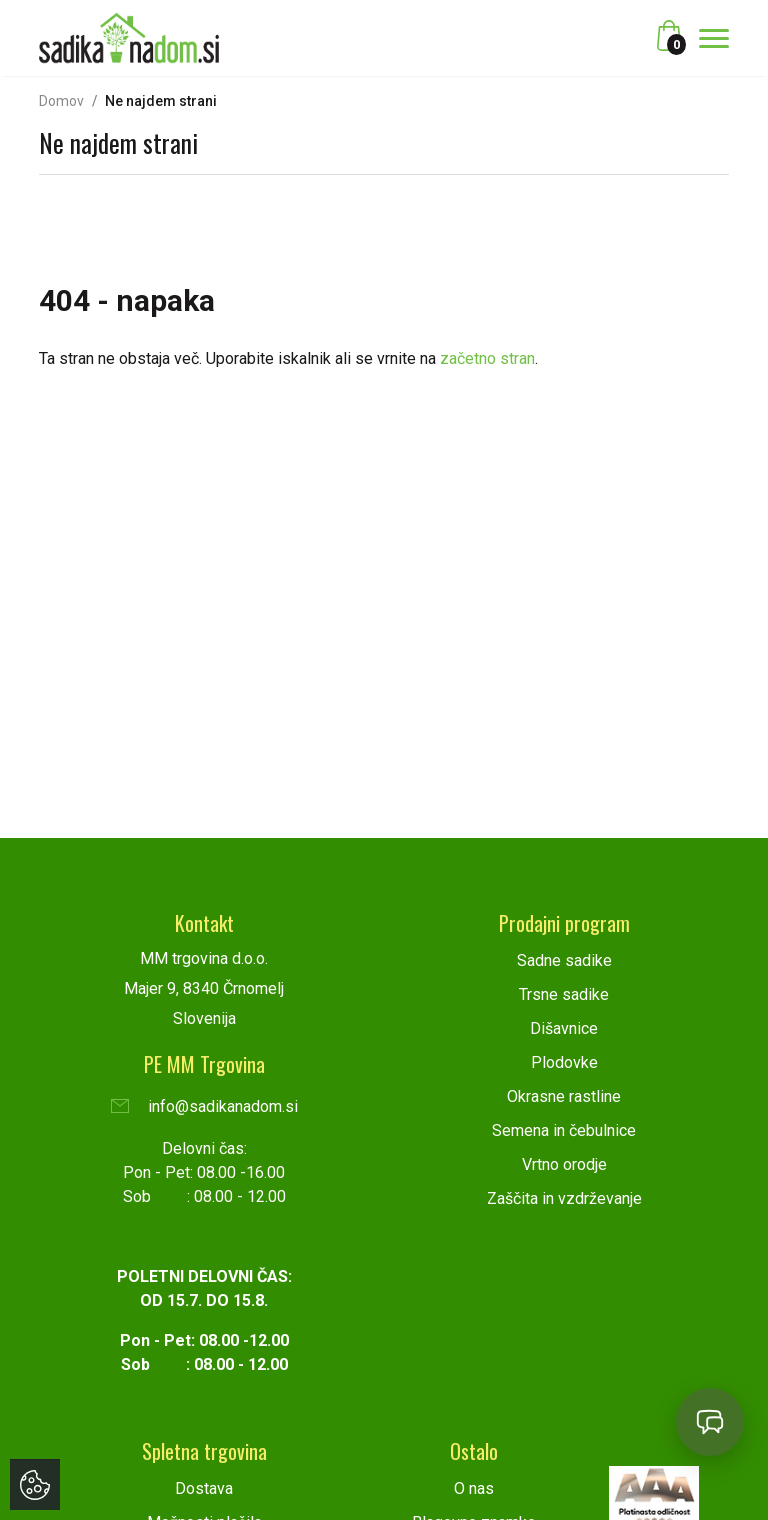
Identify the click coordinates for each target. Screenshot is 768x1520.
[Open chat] (710, 1422)
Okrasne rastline (564, 1096)
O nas (474, 1488)
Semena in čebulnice (564, 1130)
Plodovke (564, 1062)
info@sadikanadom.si (204, 1106)
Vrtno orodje (564, 1164)
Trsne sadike (564, 994)
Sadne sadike (564, 960)
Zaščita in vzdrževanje (564, 1198)
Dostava (204, 1488)
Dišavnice (564, 1028)
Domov (61, 101)
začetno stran (487, 358)
